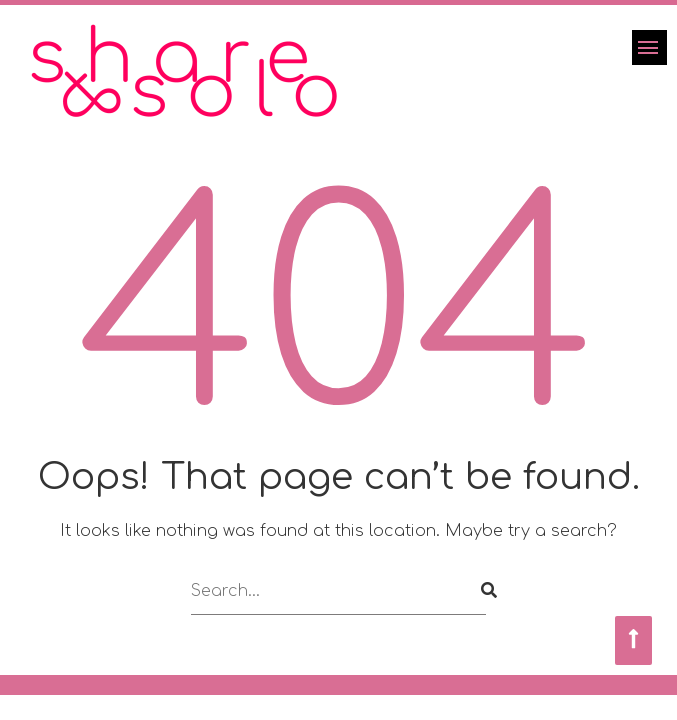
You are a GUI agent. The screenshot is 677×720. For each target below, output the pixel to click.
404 (339, 314)
